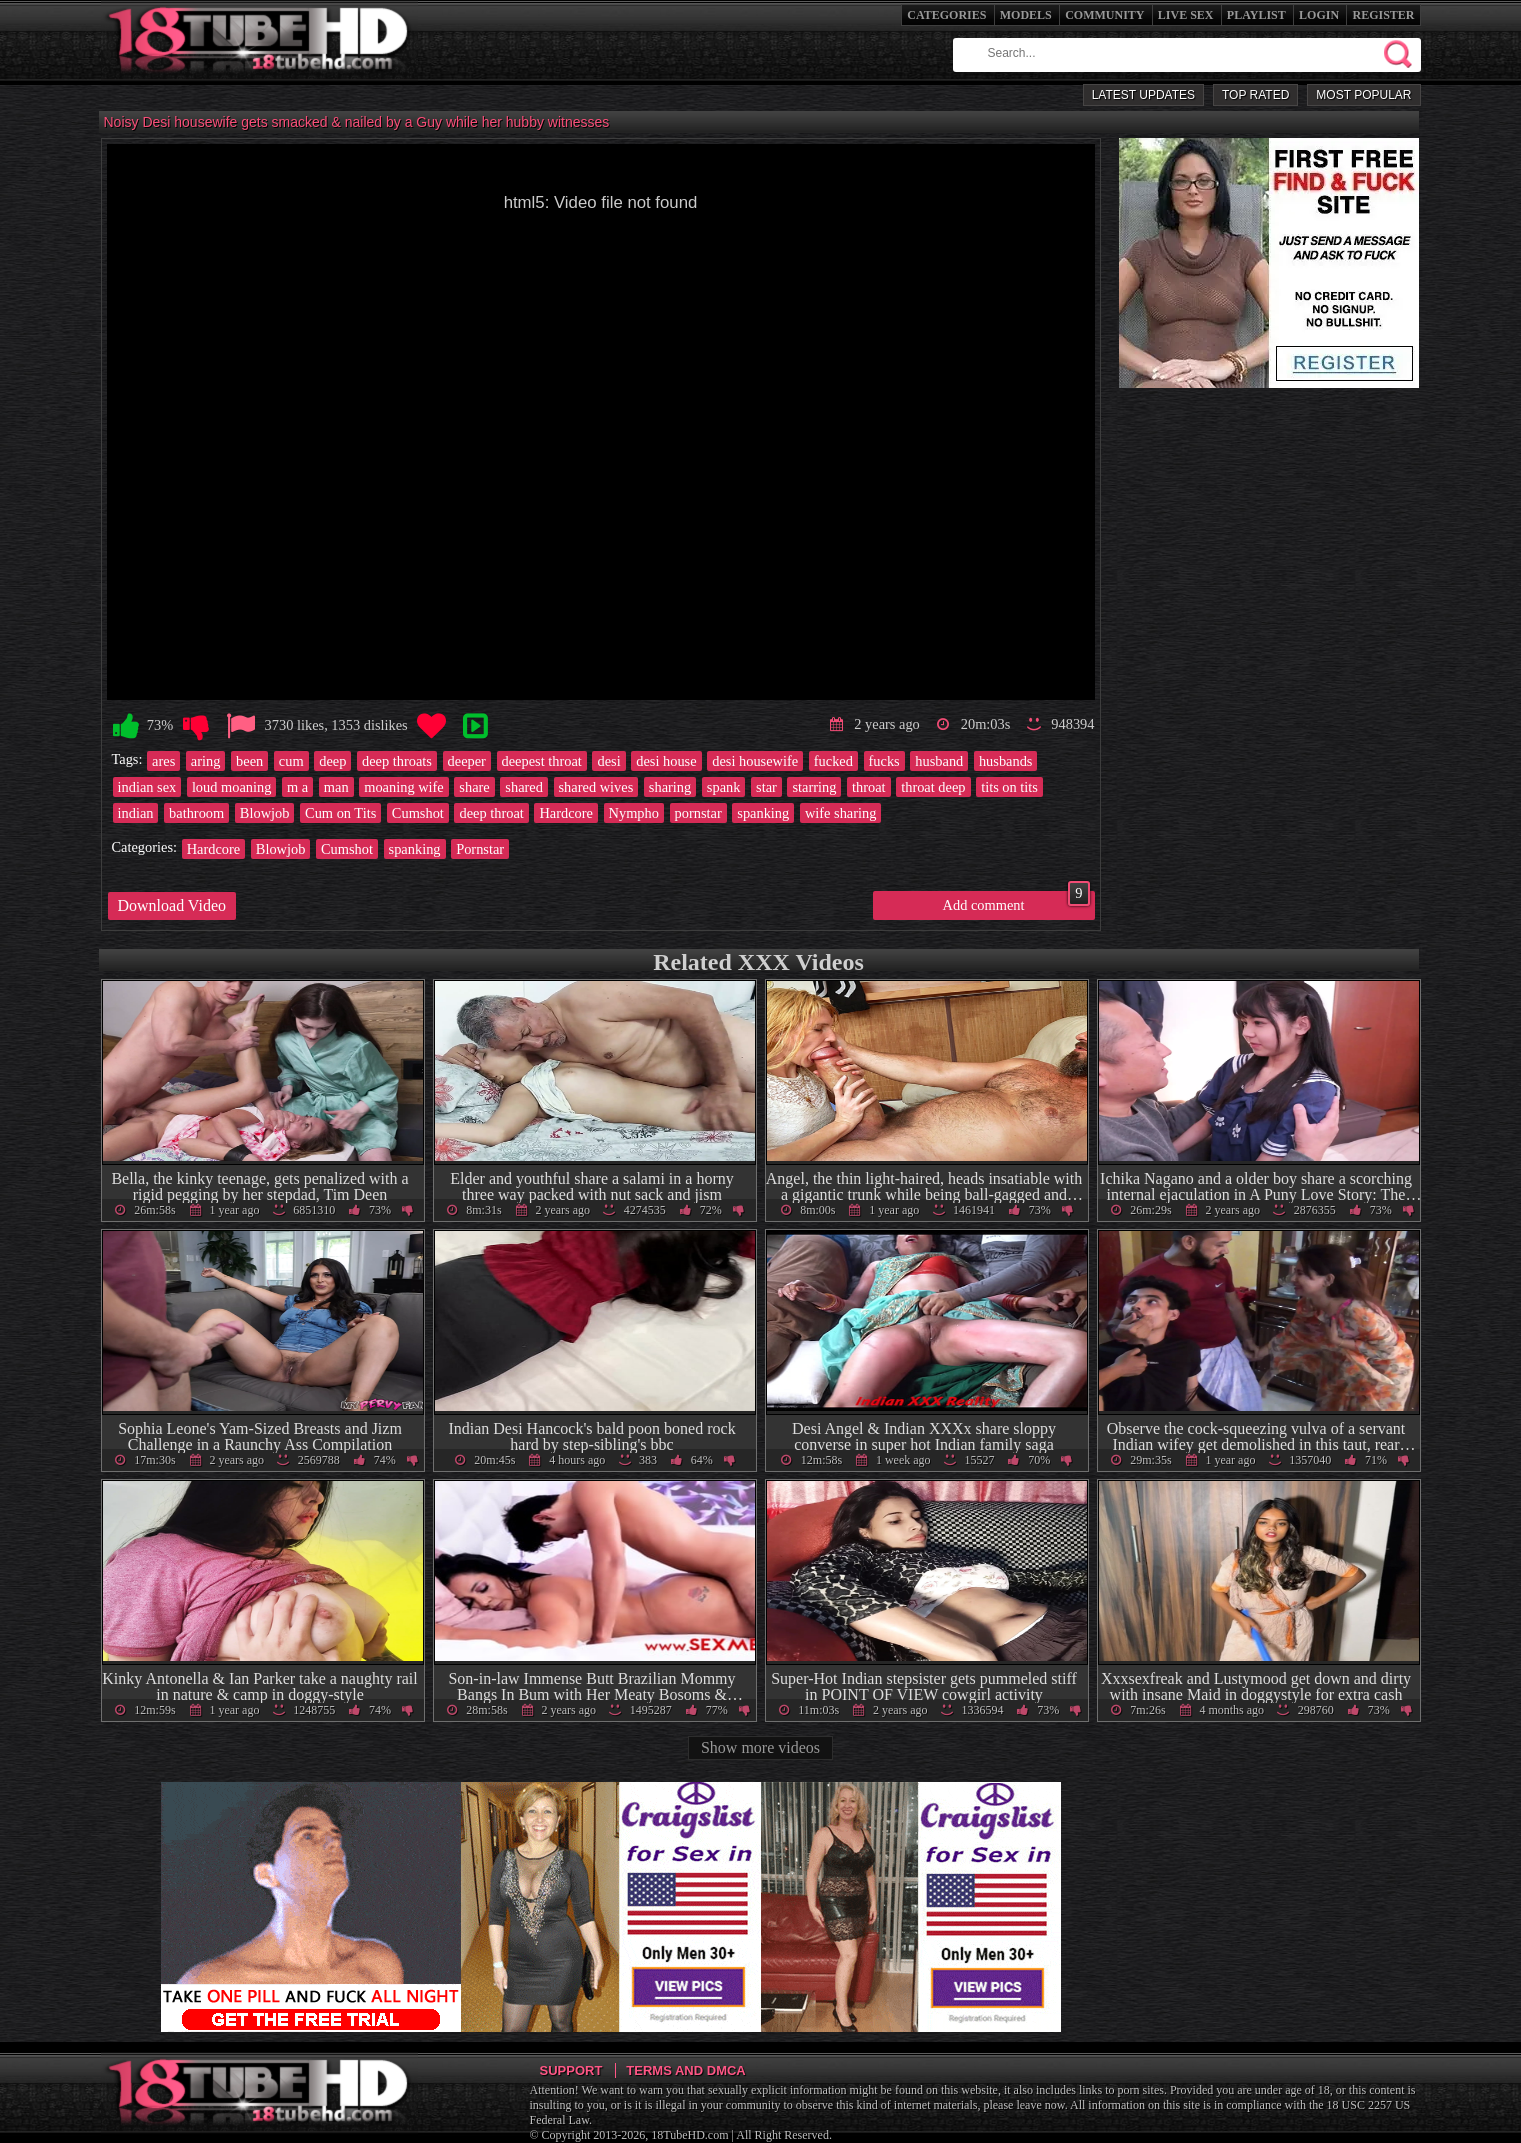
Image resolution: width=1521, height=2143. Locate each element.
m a (297, 787)
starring (814, 787)
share (474, 787)
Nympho (634, 813)
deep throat (491, 813)
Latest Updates (1143, 95)
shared (524, 787)
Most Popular (1363, 95)
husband (939, 761)
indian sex (147, 787)
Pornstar (480, 849)
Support (571, 2070)
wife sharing (841, 813)
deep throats (397, 761)
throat (869, 787)
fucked (833, 761)
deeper (467, 761)
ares (163, 761)
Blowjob (265, 813)
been (249, 761)
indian (136, 813)
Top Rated (1255, 95)
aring (206, 761)
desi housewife (755, 761)
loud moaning (232, 787)
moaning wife (404, 787)
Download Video (172, 905)
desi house (666, 761)
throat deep (933, 787)
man (336, 787)
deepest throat (542, 761)
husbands (1006, 761)
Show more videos (760, 1747)
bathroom (196, 813)
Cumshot (418, 813)
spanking (763, 813)
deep (332, 761)
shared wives (596, 787)
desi (608, 761)
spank (724, 787)
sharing (670, 787)
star (766, 787)
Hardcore (566, 813)
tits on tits (1009, 787)
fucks (884, 761)
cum (291, 761)
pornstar (698, 813)
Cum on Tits (340, 813)
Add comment (1016, 902)
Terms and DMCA (685, 2070)
